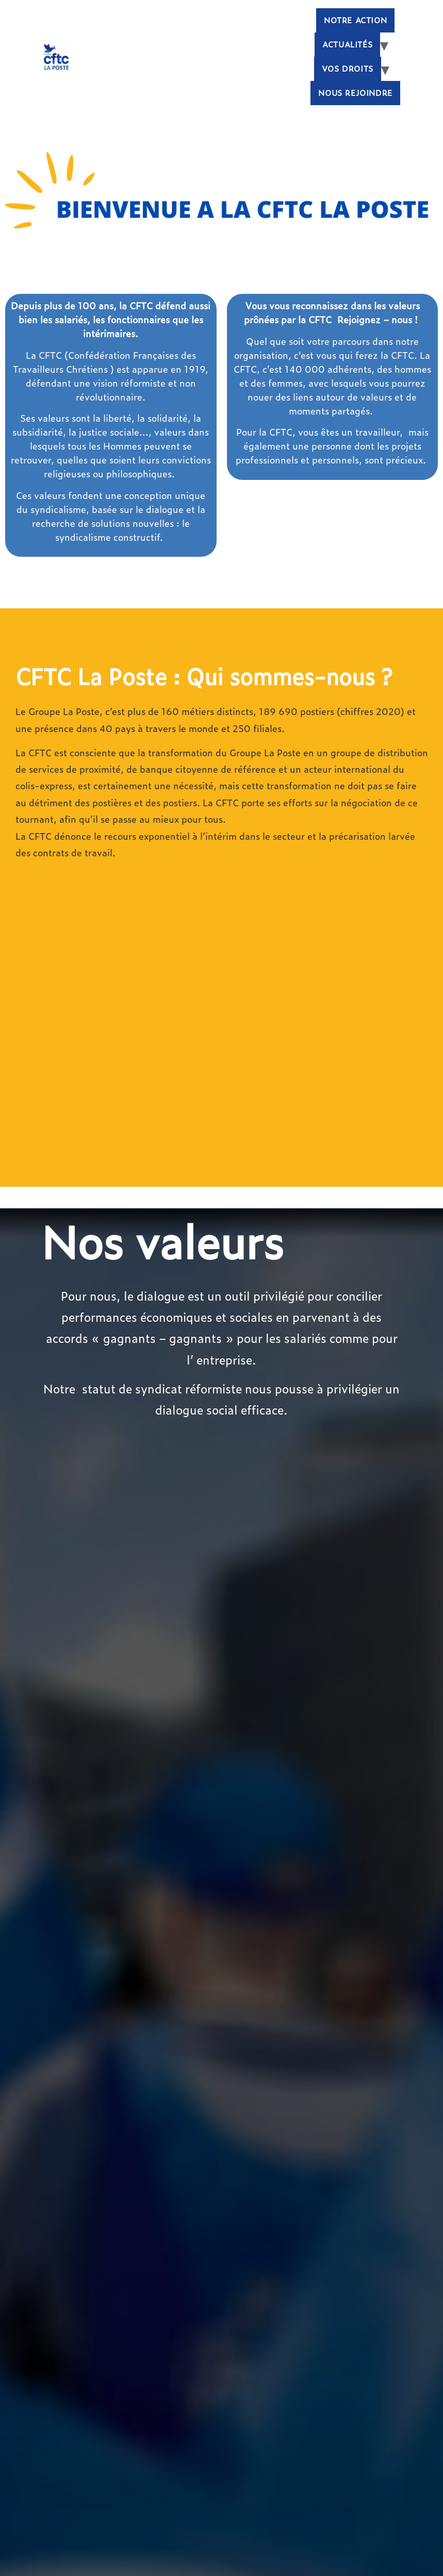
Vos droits (347, 68)
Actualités (347, 44)
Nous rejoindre (355, 92)
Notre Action (355, 20)
